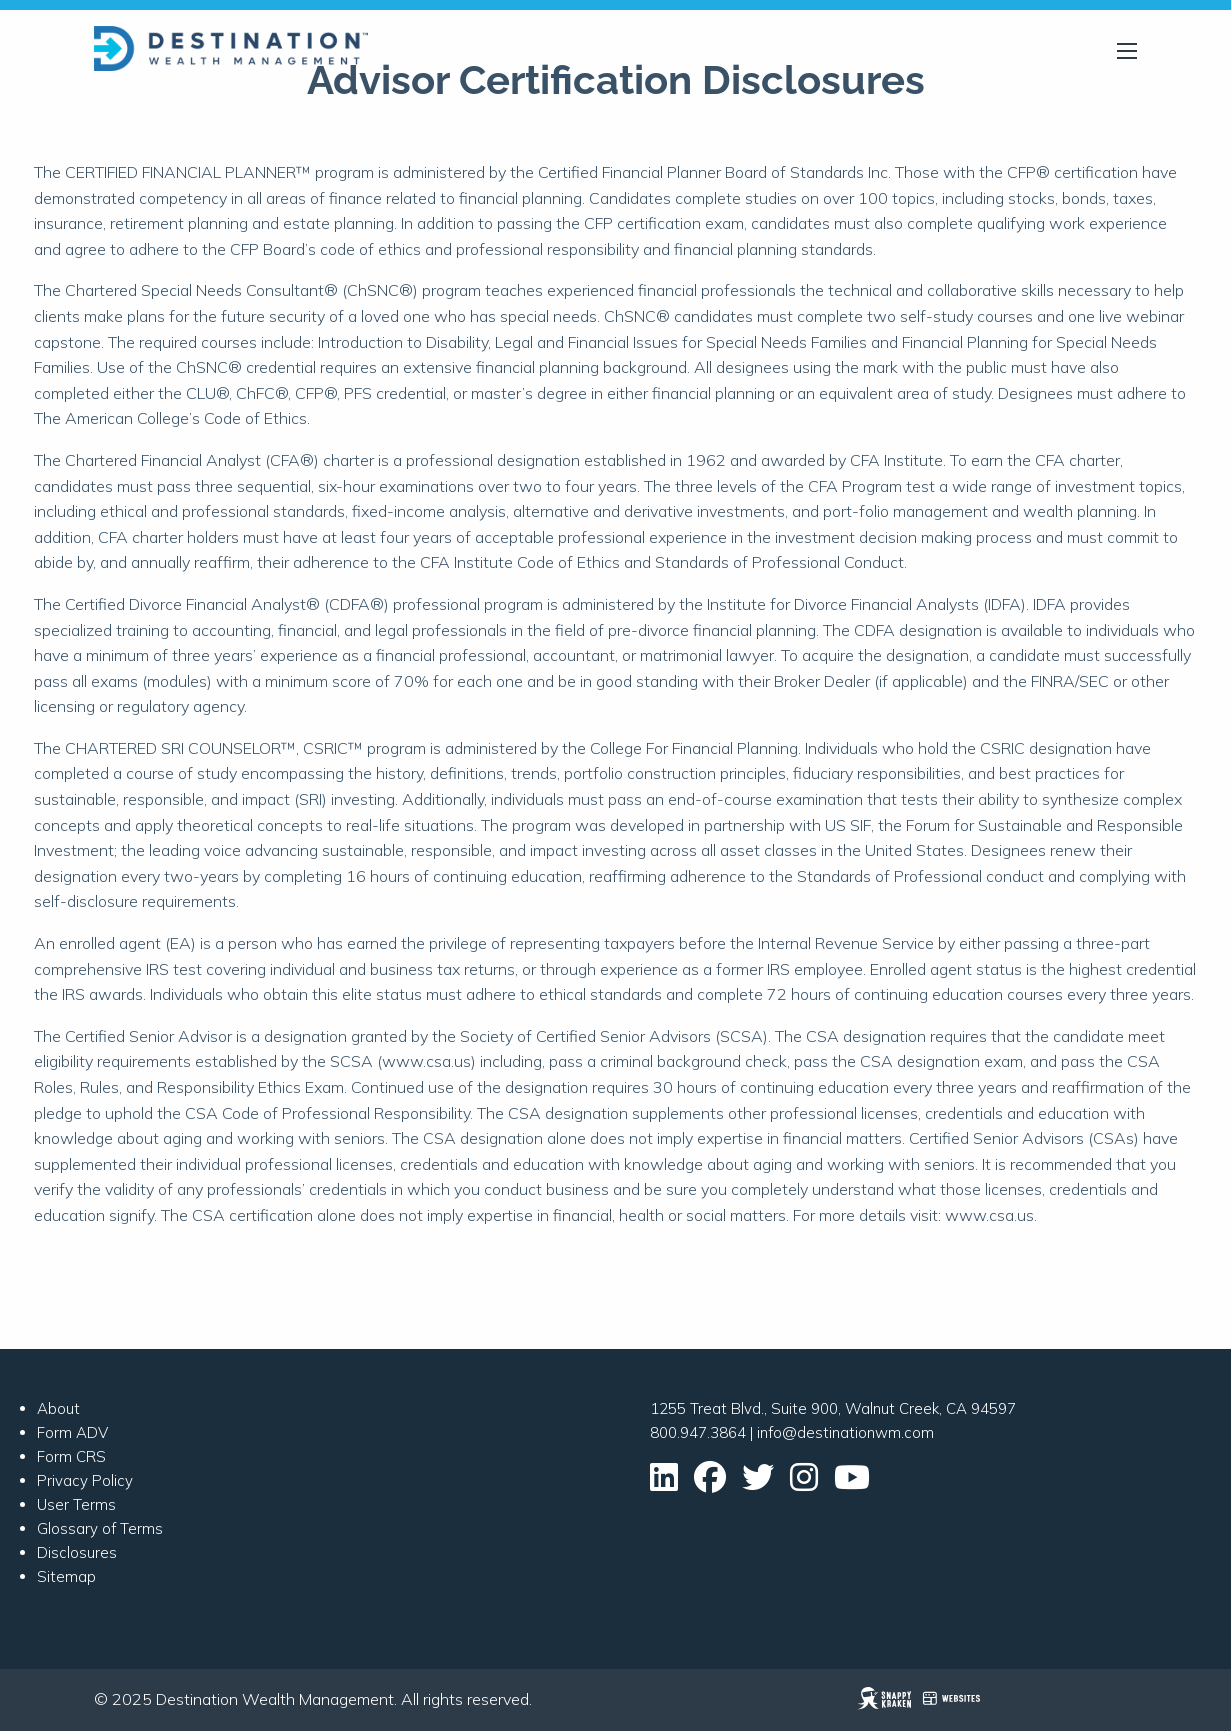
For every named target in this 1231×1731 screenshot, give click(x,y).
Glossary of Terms (100, 1528)
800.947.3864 (698, 1432)
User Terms (76, 1504)
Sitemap (66, 1576)
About (58, 1408)
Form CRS (71, 1456)
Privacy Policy (85, 1480)
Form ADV (72, 1432)
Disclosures (77, 1552)
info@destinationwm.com (845, 1432)
